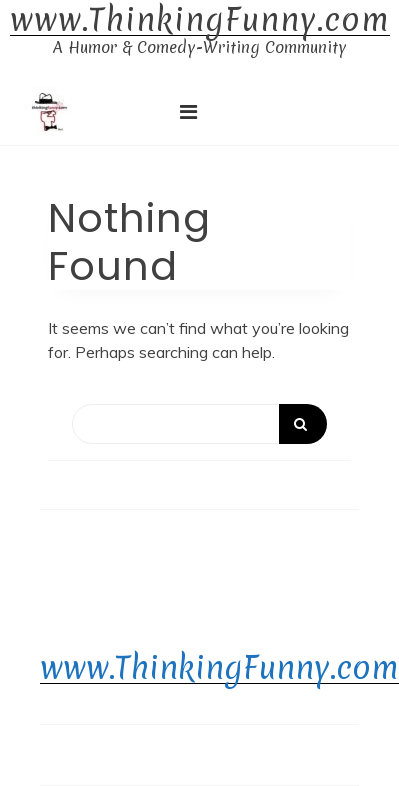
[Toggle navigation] (188, 112)
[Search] (199, 424)
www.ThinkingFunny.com (200, 20)
